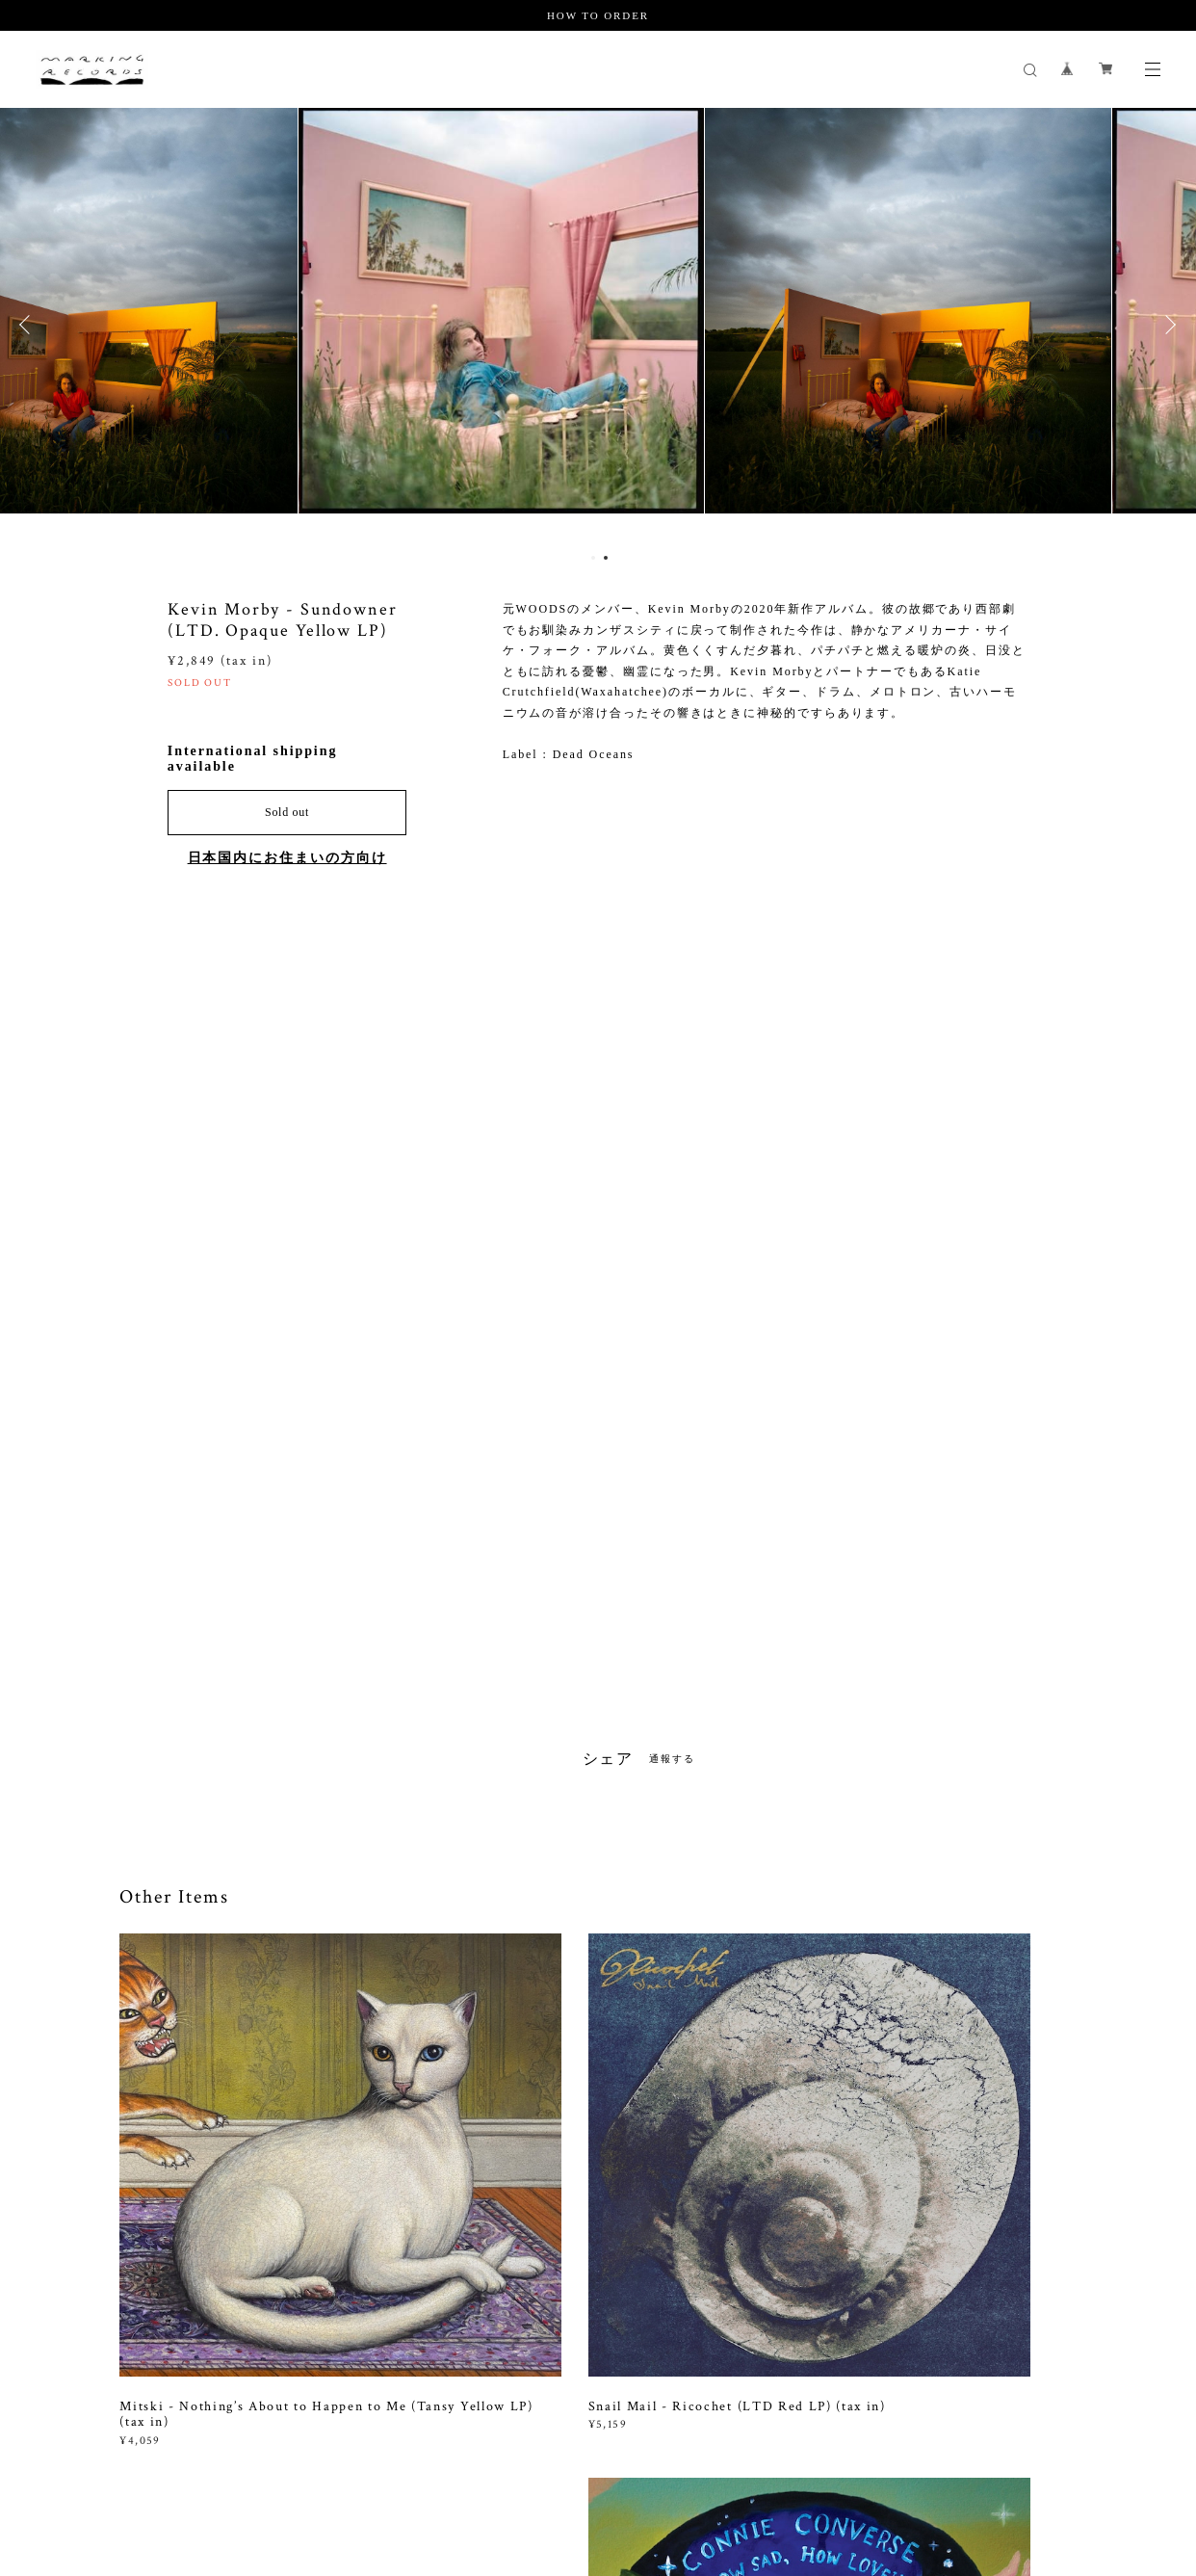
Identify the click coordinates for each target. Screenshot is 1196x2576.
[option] (598, 324)
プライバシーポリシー (274, 2471)
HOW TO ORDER (598, 15)
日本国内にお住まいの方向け (287, 858)
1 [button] (593, 558)
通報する (672, 1758)
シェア (609, 1759)
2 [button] (606, 558)
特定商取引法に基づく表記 (420, 2471)
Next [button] (1167, 324)
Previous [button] (29, 324)
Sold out (287, 812)
